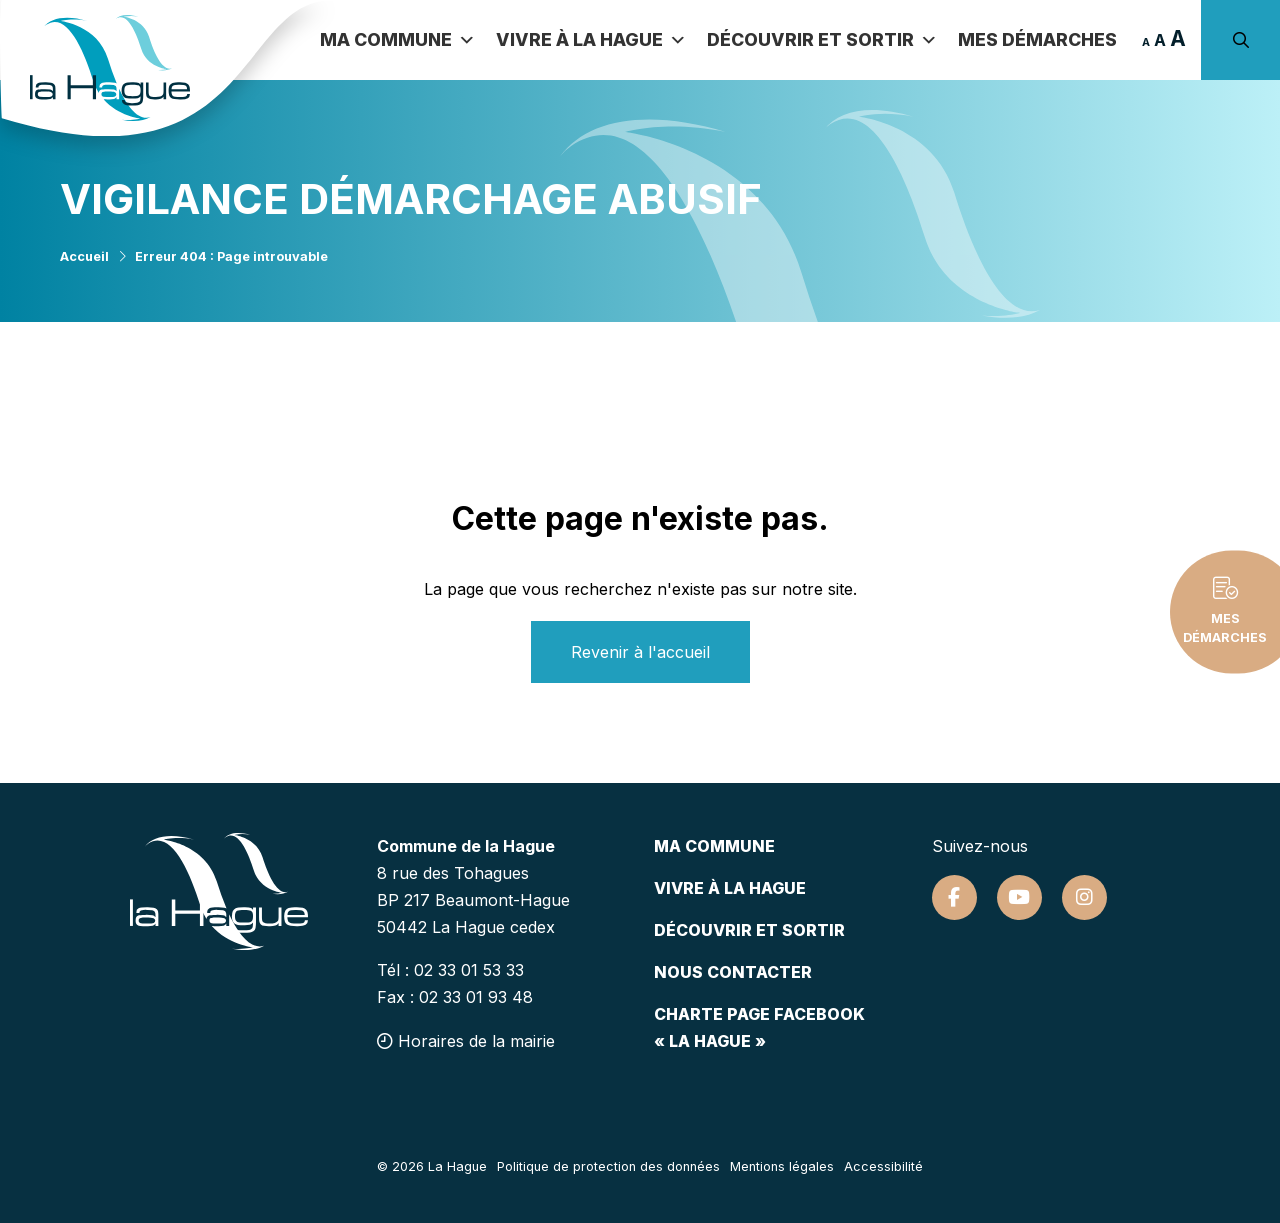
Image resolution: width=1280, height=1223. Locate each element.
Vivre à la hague (730, 888)
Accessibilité (883, 1166)
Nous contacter (733, 972)
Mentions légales (782, 1166)
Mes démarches (1036, 39)
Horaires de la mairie (466, 1041)
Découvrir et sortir (821, 40)
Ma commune (397, 40)
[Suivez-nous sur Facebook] (954, 897)
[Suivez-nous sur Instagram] (1084, 897)
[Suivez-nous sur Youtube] (1019, 897)
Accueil (84, 256)
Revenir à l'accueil (640, 652)
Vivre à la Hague (590, 40)
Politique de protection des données (608, 1166)
